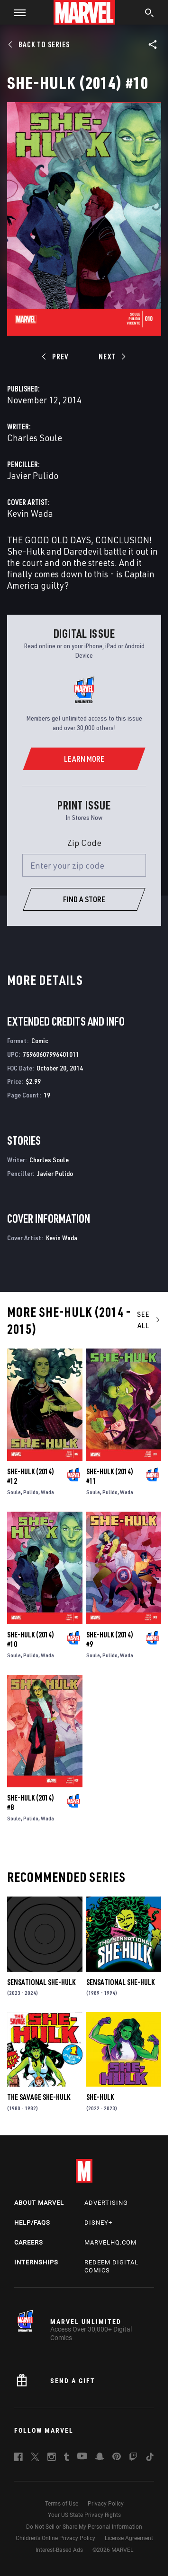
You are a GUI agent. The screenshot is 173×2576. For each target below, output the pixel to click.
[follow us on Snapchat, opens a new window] (99, 2458)
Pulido (30, 1492)
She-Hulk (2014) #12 (30, 1476)
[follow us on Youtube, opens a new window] (82, 2457)
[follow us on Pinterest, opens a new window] (116, 2457)
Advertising (106, 2202)
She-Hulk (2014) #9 (109, 1639)
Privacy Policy (106, 2503)
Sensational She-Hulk (41, 1982)
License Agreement (129, 2538)
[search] (149, 13)
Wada (47, 1492)
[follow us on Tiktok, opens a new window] (150, 2458)
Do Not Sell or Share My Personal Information (84, 2527)
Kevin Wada (30, 513)
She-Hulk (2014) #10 (30, 1639)
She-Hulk (100, 2097)
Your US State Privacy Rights (84, 2515)
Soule (14, 1492)
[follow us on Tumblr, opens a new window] (66, 2458)
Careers (28, 2242)
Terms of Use (61, 2503)
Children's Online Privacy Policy (55, 2538)
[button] (16, 12)
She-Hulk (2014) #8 (30, 1802)
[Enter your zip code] (84, 865)
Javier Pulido (32, 475)
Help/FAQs (32, 2222)
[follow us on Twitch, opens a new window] (133, 2458)
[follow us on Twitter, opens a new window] (35, 2458)
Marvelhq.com (110, 2242)
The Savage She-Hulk (38, 2097)
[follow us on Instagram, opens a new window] (51, 2458)
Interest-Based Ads (59, 2550)
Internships (36, 2262)
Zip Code (84, 842)
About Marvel (39, 2202)
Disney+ (98, 2222)
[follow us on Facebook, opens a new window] (18, 2458)
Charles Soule (34, 437)
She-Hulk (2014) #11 (109, 1476)
